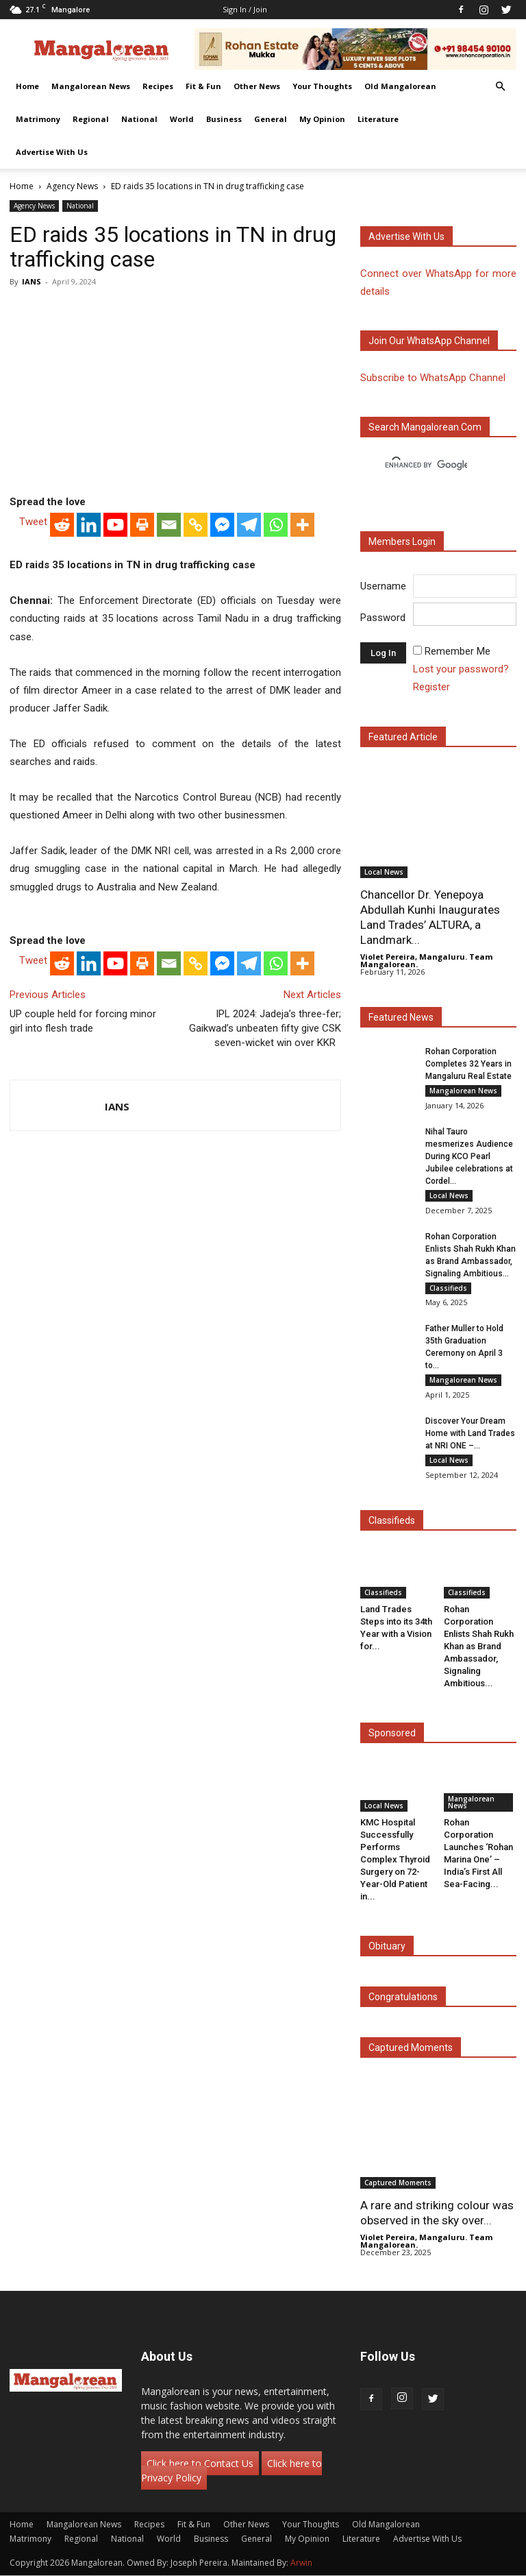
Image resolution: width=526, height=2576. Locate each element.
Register (431, 687)
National (139, 119)
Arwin (301, 2563)
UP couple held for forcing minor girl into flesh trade (83, 1021)
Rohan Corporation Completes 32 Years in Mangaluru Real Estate (468, 1064)
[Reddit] (62, 525)
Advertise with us (406, 236)
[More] (302, 525)
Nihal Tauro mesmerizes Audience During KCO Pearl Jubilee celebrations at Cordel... (469, 1156)
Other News (257, 86)
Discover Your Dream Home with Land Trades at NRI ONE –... (470, 1434)
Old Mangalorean (400, 86)
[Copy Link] (196, 525)
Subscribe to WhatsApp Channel (432, 378)
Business (224, 119)
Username (383, 586)
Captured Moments (410, 2047)
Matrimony (38, 119)
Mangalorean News (90, 86)
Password (382, 617)
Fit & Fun (203, 86)
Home (27, 86)
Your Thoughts (322, 86)
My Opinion (322, 119)
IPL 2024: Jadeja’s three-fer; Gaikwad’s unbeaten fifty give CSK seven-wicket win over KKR (265, 1028)
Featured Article (403, 736)
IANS (31, 281)
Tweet (33, 521)
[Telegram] (249, 525)
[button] (500, 86)
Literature (378, 119)
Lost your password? (461, 669)
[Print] (142, 525)
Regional (91, 119)
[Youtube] (115, 525)
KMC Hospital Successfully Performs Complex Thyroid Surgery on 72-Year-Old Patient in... (395, 1859)
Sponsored (392, 1733)
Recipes (157, 86)
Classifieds (448, 1288)
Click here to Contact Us (200, 2463)
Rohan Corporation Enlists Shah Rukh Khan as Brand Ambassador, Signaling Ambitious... (479, 1647)
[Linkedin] (89, 525)
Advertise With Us (52, 152)
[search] (426, 465)
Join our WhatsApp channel (429, 340)
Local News (383, 872)
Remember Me (457, 651)
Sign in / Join (245, 9)
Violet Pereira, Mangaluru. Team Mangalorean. (426, 960)
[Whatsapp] (276, 525)
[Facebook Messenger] (222, 525)
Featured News (401, 1017)
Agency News (72, 186)
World (182, 119)
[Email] (169, 525)
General (270, 119)
